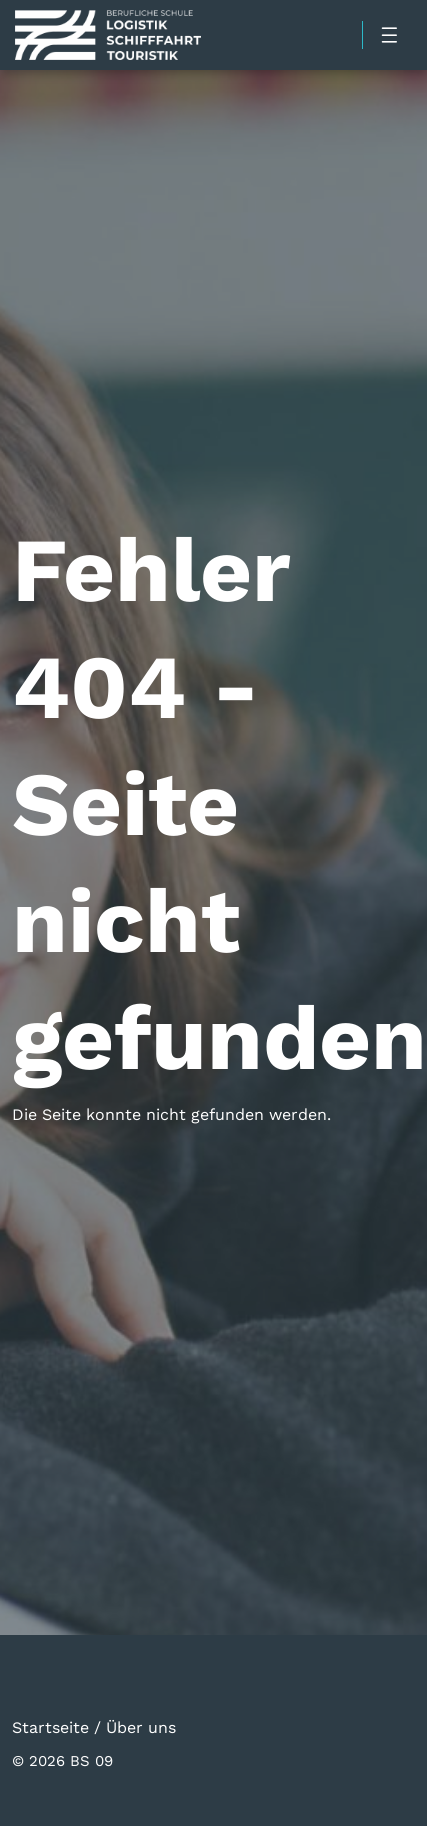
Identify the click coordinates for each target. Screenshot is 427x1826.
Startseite (50, 1726)
